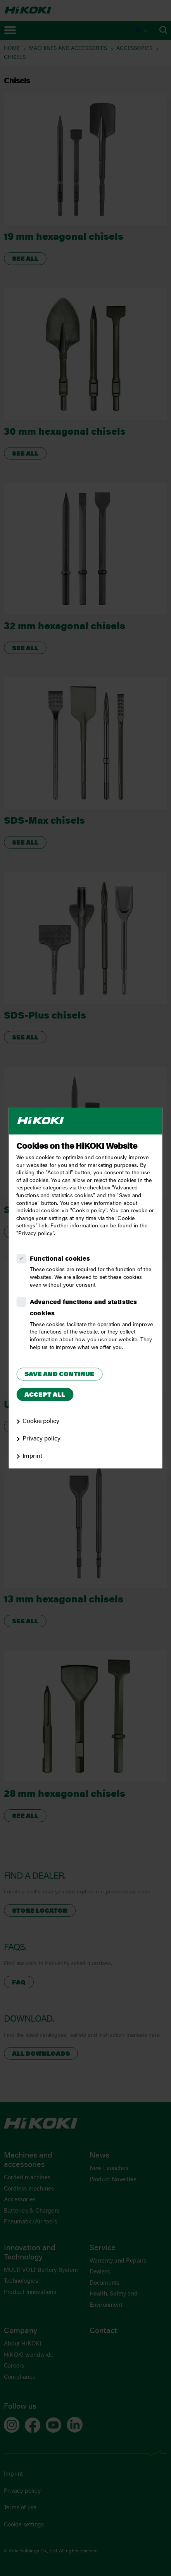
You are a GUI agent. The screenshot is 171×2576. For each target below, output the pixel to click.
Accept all (44, 1395)
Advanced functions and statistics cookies (83, 1308)
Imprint (32, 1456)
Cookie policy (40, 1421)
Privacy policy (41, 1439)
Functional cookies (60, 1259)
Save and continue (59, 1374)
